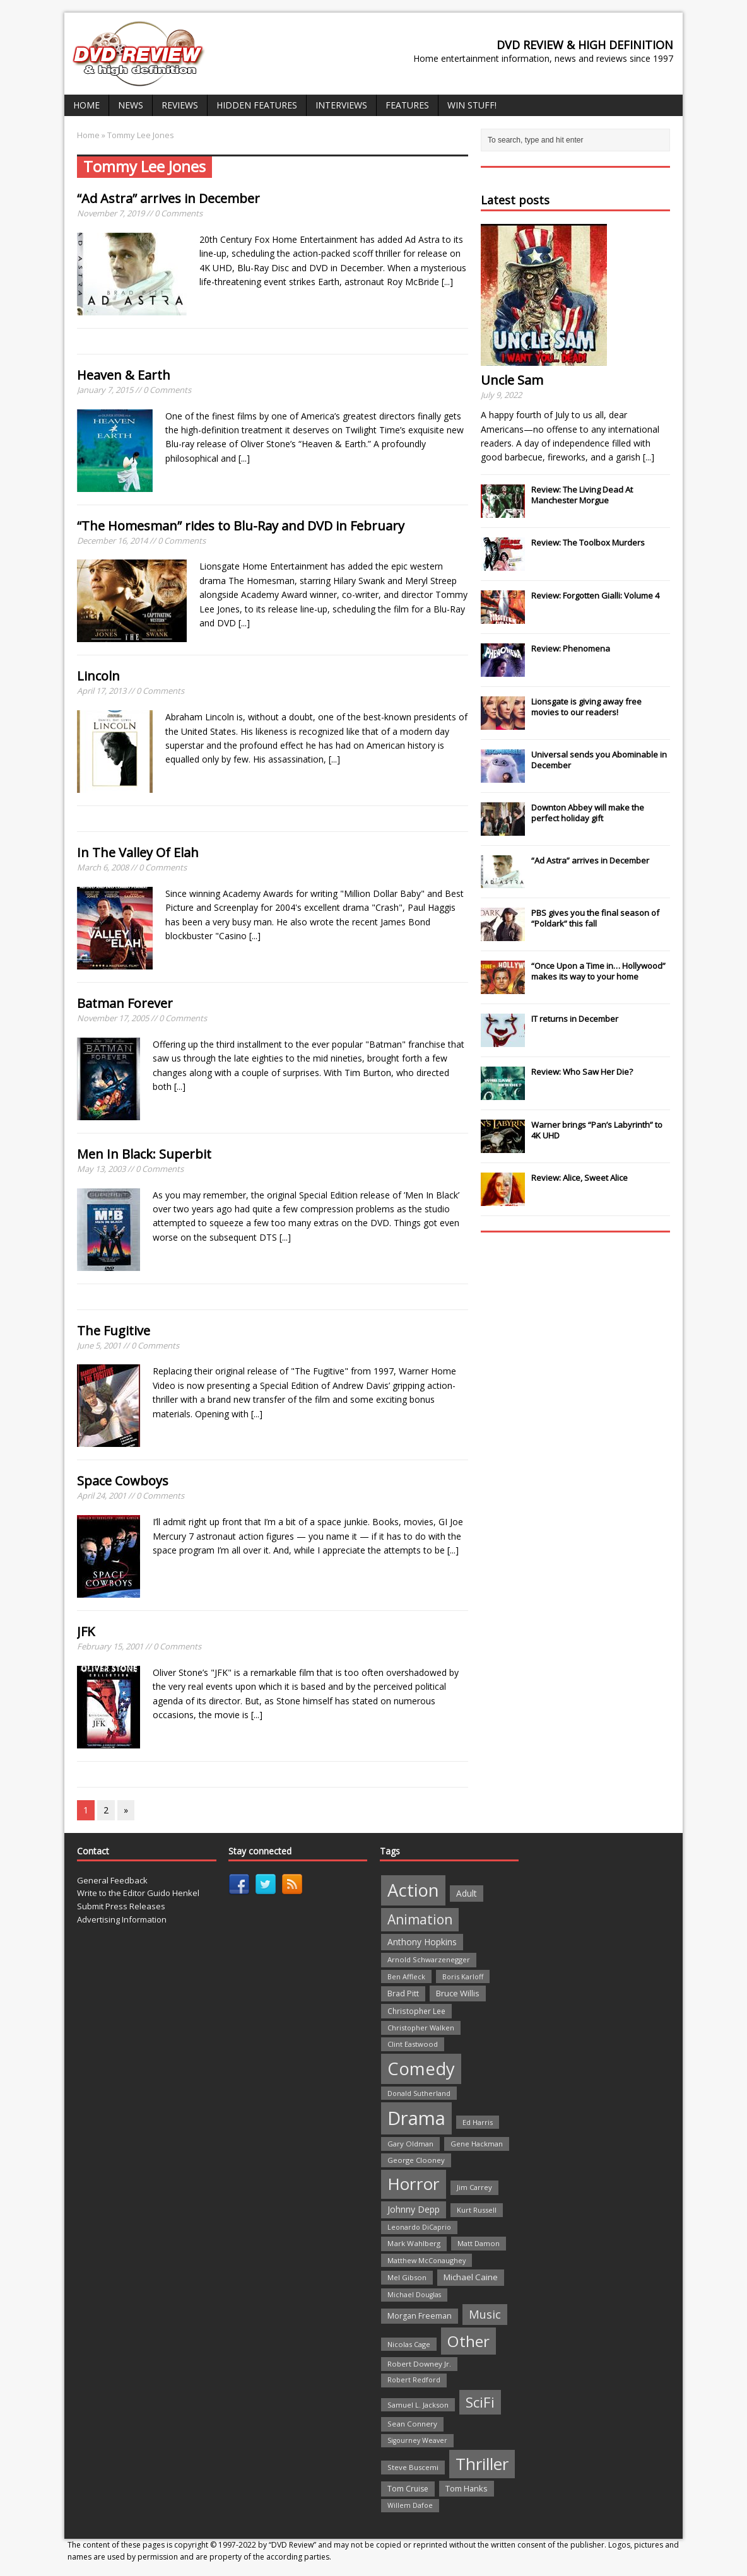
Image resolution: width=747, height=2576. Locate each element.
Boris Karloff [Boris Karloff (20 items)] (462, 1976)
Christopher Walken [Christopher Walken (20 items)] (420, 2027)
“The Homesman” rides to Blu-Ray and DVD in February (240, 525)
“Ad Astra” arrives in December (168, 198)
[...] (447, 282)
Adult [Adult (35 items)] (466, 1893)
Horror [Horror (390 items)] (413, 2183)
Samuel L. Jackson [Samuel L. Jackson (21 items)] (418, 2404)
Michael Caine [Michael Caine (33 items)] (471, 2277)
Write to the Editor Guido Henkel (138, 1893)
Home (86, 105)
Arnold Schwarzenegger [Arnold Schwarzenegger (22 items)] (428, 1959)
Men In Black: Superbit (144, 1153)
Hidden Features (256, 105)
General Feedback (112, 1880)
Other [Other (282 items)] (468, 2341)
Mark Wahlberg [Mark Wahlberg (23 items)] (413, 2243)
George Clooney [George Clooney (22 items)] (416, 2160)
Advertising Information (122, 1919)
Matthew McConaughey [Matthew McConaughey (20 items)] (426, 2260)
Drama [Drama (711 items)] (416, 2118)
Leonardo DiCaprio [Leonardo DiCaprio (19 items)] (419, 2227)
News (130, 105)
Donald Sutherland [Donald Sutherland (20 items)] (418, 2093)
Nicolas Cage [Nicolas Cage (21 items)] (408, 2344)
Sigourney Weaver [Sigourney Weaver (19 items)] (417, 2440)
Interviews (341, 105)
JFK (86, 1631)
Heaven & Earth (123, 374)
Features (407, 105)
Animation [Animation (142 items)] (419, 1919)
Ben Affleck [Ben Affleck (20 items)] (406, 1976)
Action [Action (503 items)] (413, 1890)
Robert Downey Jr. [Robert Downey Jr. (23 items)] (419, 2363)
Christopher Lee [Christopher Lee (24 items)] (416, 2011)
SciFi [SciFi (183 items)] (480, 2402)
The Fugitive (113, 1330)
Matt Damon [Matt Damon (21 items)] (478, 2243)
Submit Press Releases (121, 1906)
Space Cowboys (122, 1480)
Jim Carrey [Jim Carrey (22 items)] (474, 2187)
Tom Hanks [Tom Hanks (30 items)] (466, 2488)
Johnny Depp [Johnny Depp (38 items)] (413, 2209)
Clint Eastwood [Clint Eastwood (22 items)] (412, 2044)
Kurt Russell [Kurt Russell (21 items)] (477, 2210)
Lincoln (98, 675)
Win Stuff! (472, 105)
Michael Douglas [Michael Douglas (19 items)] (414, 2294)
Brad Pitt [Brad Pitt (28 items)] (403, 1993)
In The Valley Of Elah (138, 852)
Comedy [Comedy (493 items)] (421, 2068)
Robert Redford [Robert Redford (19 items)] (413, 2379)
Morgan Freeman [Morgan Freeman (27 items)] (419, 2315)
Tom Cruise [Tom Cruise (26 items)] (407, 2488)
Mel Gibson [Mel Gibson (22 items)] (406, 2277)
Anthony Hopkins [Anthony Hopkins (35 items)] (422, 1942)
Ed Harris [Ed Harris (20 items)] (477, 2122)
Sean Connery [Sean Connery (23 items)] (412, 2423)
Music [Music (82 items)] (485, 2314)
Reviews (180, 105)
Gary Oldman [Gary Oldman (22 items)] (410, 2143)
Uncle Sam (512, 380)
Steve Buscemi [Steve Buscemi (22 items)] (412, 2467)
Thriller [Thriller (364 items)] (482, 2463)
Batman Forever (125, 1003)
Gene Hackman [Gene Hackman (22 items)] (476, 2143)
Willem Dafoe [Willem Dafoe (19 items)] (410, 2505)
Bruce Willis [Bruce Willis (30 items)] (457, 1993)
